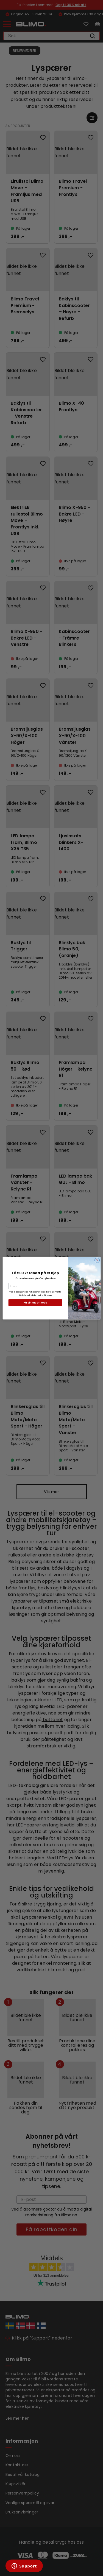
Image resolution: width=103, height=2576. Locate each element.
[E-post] (35, 1286)
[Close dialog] (96, 1260)
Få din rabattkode (35, 1302)
